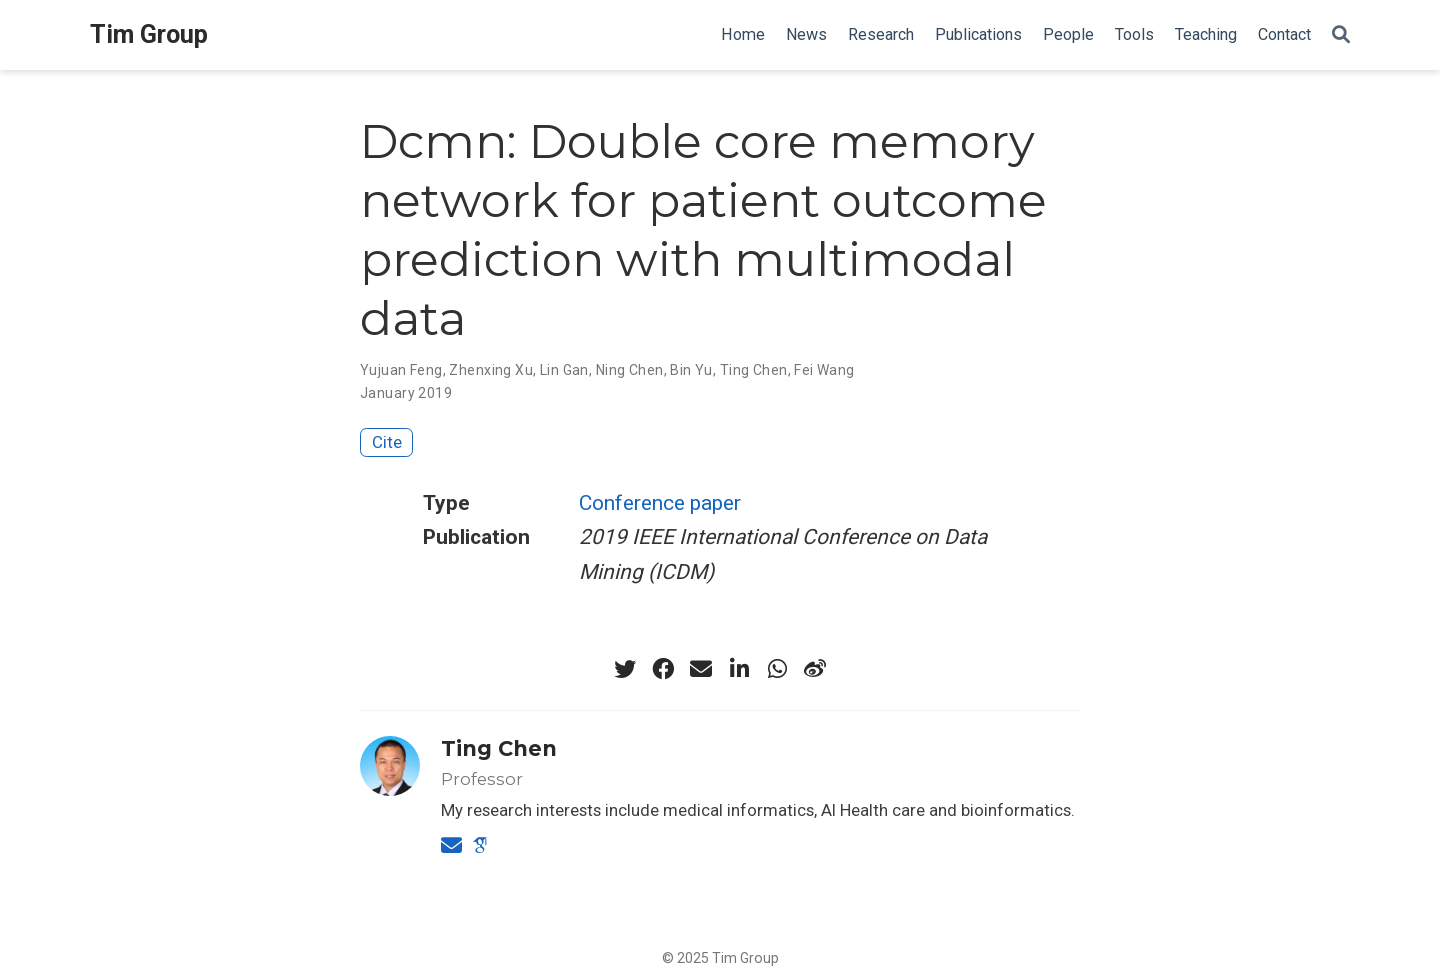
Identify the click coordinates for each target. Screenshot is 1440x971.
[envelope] (701, 669)
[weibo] (815, 669)
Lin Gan (564, 370)
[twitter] (625, 669)
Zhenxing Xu (491, 370)
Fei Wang (824, 370)
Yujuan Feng (401, 370)
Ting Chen (754, 370)
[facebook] (663, 669)
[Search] (1341, 35)
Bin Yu (691, 370)
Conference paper (660, 503)
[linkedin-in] (739, 669)
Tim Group (149, 34)
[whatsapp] (777, 669)
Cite (387, 442)
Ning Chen (630, 370)
